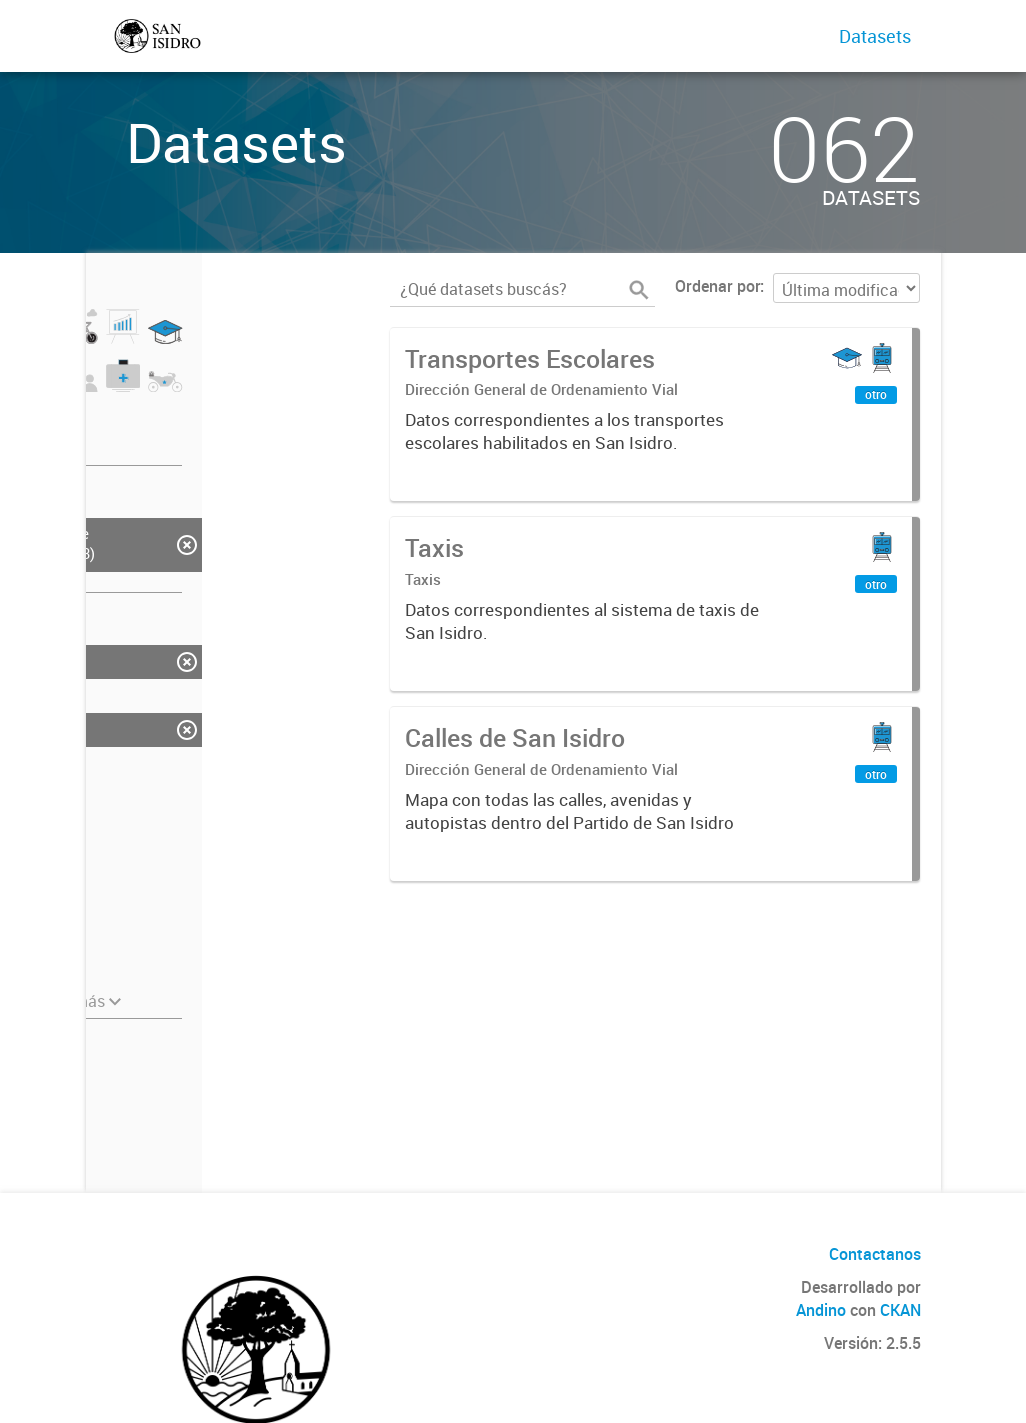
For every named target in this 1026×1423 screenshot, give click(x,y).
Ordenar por (717, 286)
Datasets (875, 36)
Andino (821, 1310)
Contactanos (875, 1254)
